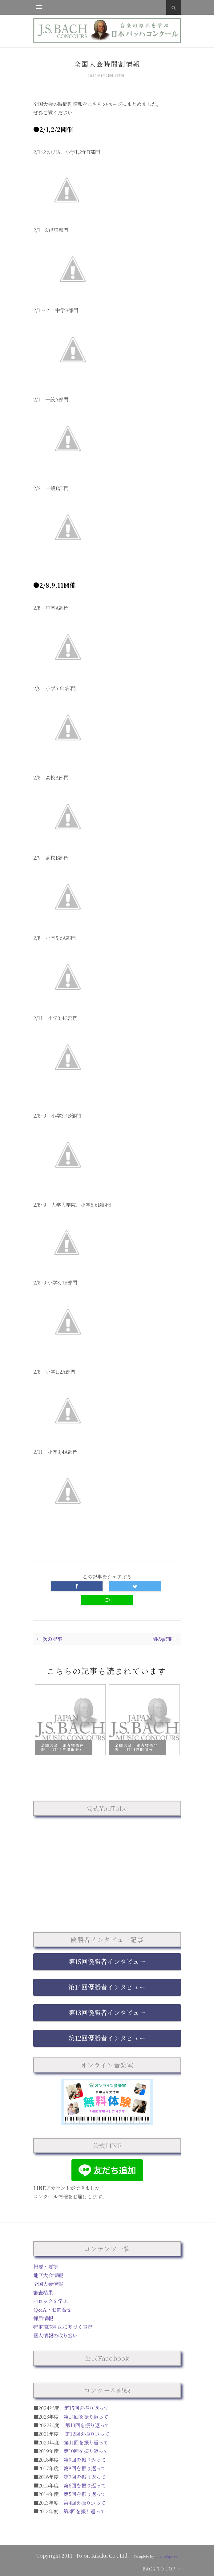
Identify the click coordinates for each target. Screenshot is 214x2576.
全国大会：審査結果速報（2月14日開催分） (62, 1747)
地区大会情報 (48, 2275)
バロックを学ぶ (50, 2301)
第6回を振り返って (85, 2485)
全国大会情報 (48, 2283)
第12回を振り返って (87, 2433)
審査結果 (43, 2292)
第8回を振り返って (85, 2468)
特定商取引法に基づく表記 (62, 2326)
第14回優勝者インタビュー (107, 1986)
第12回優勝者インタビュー (107, 2037)
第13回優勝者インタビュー (107, 2012)
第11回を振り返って (86, 2442)
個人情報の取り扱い (55, 2335)
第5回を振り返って (85, 2494)
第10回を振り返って (86, 2451)
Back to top (162, 2569)
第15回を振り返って (86, 2408)
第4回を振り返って (84, 2502)
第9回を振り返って (85, 2459)
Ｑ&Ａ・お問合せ (52, 2309)
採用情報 (43, 2318)
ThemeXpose (166, 2556)
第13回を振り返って (87, 2425)
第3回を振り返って (84, 2511)
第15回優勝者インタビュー (107, 1961)
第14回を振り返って (86, 2416)
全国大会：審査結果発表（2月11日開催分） (136, 1747)
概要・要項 (45, 2266)
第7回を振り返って (85, 2476)
